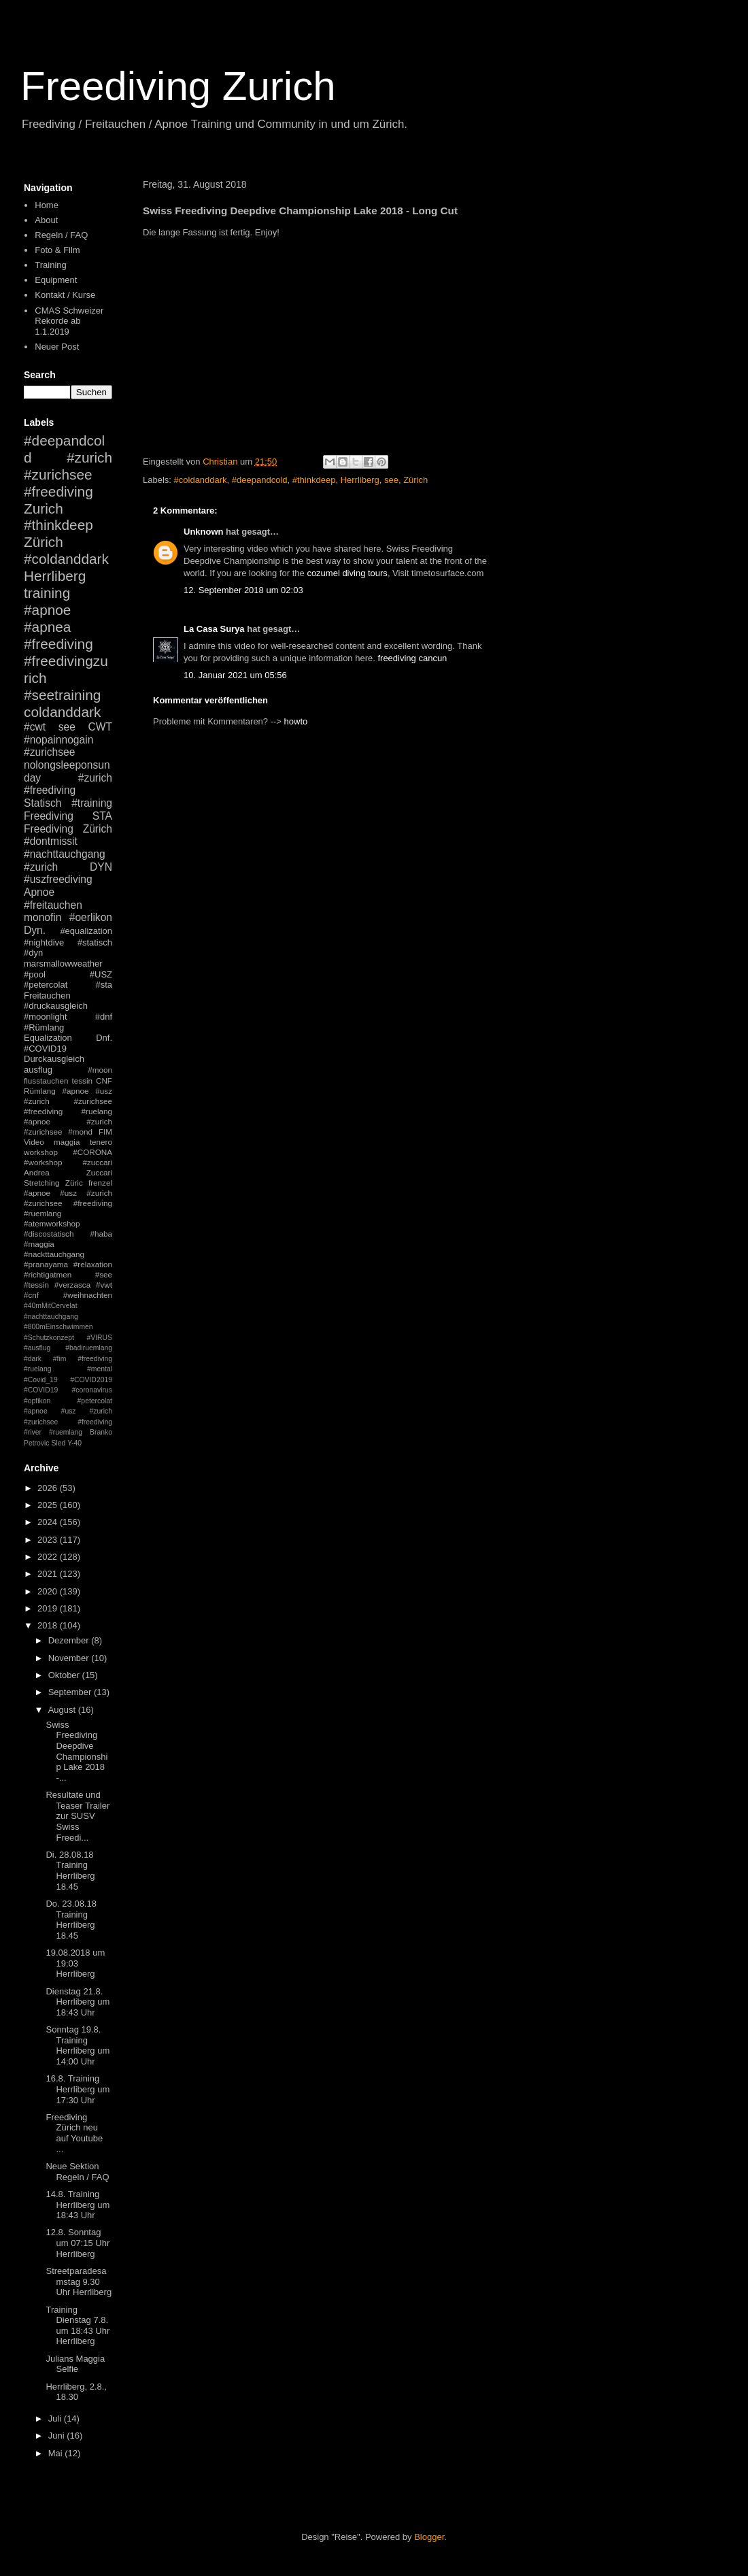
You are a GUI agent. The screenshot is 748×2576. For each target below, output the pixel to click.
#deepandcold (260, 480)
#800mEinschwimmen (58, 1327)
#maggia (39, 1243)
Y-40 (74, 1443)
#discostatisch (48, 1233)
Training (50, 265)
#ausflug (37, 1348)
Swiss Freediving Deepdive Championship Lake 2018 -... (76, 1751)
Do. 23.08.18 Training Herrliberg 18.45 (71, 1919)
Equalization (48, 1038)
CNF (104, 1080)
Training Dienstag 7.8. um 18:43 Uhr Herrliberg (77, 2326)
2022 (48, 1557)
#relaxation (92, 1264)
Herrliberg (360, 480)
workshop (41, 1152)
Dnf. (104, 1038)
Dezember (70, 1640)
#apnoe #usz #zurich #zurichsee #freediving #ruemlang (68, 1203)
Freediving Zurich (178, 86)
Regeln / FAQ (61, 235)
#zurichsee (49, 752)
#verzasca (72, 1284)
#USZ (101, 974)
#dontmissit (51, 841)
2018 (48, 1625)
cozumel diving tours (347, 573)
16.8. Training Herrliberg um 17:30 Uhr (77, 2089)
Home (46, 205)
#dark (32, 1358)
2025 (48, 1505)
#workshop (43, 1162)
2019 (48, 1608)
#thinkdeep (314, 480)
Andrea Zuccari (68, 1172)
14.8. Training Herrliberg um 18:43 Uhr (77, 2204)
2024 (48, 1522)
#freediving (58, 644)
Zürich (415, 480)
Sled (58, 1443)
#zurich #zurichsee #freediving (68, 474)
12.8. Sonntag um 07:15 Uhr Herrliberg (77, 2242)
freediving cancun (412, 658)
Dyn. (35, 930)
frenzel (100, 1182)
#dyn (33, 953)
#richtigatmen (47, 1274)
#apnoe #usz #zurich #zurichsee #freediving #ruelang (68, 1101)
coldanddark (62, 712)
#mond (80, 1131)
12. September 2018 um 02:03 (243, 590)
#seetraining (62, 695)
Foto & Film (57, 250)
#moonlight (45, 1016)
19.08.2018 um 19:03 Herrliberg (75, 1963)
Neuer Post (57, 346)
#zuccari (97, 1162)
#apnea (47, 627)
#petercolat (45, 985)
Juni (57, 2435)
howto (296, 721)
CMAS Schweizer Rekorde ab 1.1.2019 (69, 321)
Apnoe (39, 892)
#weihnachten (87, 1294)
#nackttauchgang (54, 1254)
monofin (42, 917)
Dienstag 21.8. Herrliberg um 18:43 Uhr (77, 2002)
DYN (101, 867)
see (391, 480)
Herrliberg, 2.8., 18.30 (76, 2392)
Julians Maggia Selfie (75, 2364)
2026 (48, 1488)
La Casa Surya (214, 629)
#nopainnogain (58, 740)
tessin (82, 1080)
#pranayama (46, 1264)
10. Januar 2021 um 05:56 (235, 675)
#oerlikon (90, 917)
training (47, 593)
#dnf (103, 1016)
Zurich (43, 508)
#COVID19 (45, 1048)
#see (103, 1274)
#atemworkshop (52, 1223)
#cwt (35, 727)
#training (91, 803)
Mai (56, 2453)
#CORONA (92, 1152)
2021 (48, 1574)
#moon (100, 1069)
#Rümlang (44, 1027)
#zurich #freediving (68, 784)
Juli (56, 2418)
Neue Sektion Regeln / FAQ (77, 2171)
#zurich (41, 867)
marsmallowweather (63, 963)
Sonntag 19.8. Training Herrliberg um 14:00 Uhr (77, 2045)
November (70, 1658)
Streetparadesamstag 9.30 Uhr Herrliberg (79, 2281)
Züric (74, 1182)
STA (102, 816)
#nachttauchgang (64, 854)
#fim (60, 1358)
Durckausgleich (54, 1059)
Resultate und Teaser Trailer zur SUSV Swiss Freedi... (77, 1816)
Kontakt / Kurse (65, 295)
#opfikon (37, 1401)
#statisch (95, 942)
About (46, 220)
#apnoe (47, 610)
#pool (35, 974)
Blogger (429, 2537)
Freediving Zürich (68, 829)
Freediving (48, 816)
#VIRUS (99, 1337)
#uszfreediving (58, 879)
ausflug (38, 1070)
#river (32, 1432)
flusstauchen (46, 1080)
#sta (103, 985)
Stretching (42, 1182)
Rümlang (40, 1090)
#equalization (86, 931)
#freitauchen (53, 905)
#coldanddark (200, 480)
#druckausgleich (56, 1006)
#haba (101, 1233)
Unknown (204, 531)
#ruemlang (65, 1432)
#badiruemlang (88, 1348)
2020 (48, 1591)
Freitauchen (47, 995)
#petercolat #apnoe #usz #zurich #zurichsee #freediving (68, 1411)
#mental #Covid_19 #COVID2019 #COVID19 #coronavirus (68, 1379)
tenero (101, 1141)
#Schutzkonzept (49, 1337)
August (63, 1710)
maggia (67, 1141)
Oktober (65, 1675)
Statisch (42, 803)
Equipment (56, 280)
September (71, 1692)
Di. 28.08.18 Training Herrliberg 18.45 (70, 1871)
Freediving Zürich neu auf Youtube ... (74, 2133)
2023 (48, 1540)
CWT (100, 727)
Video (34, 1141)
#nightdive (44, 942)
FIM (105, 1131)
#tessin (36, 1284)
